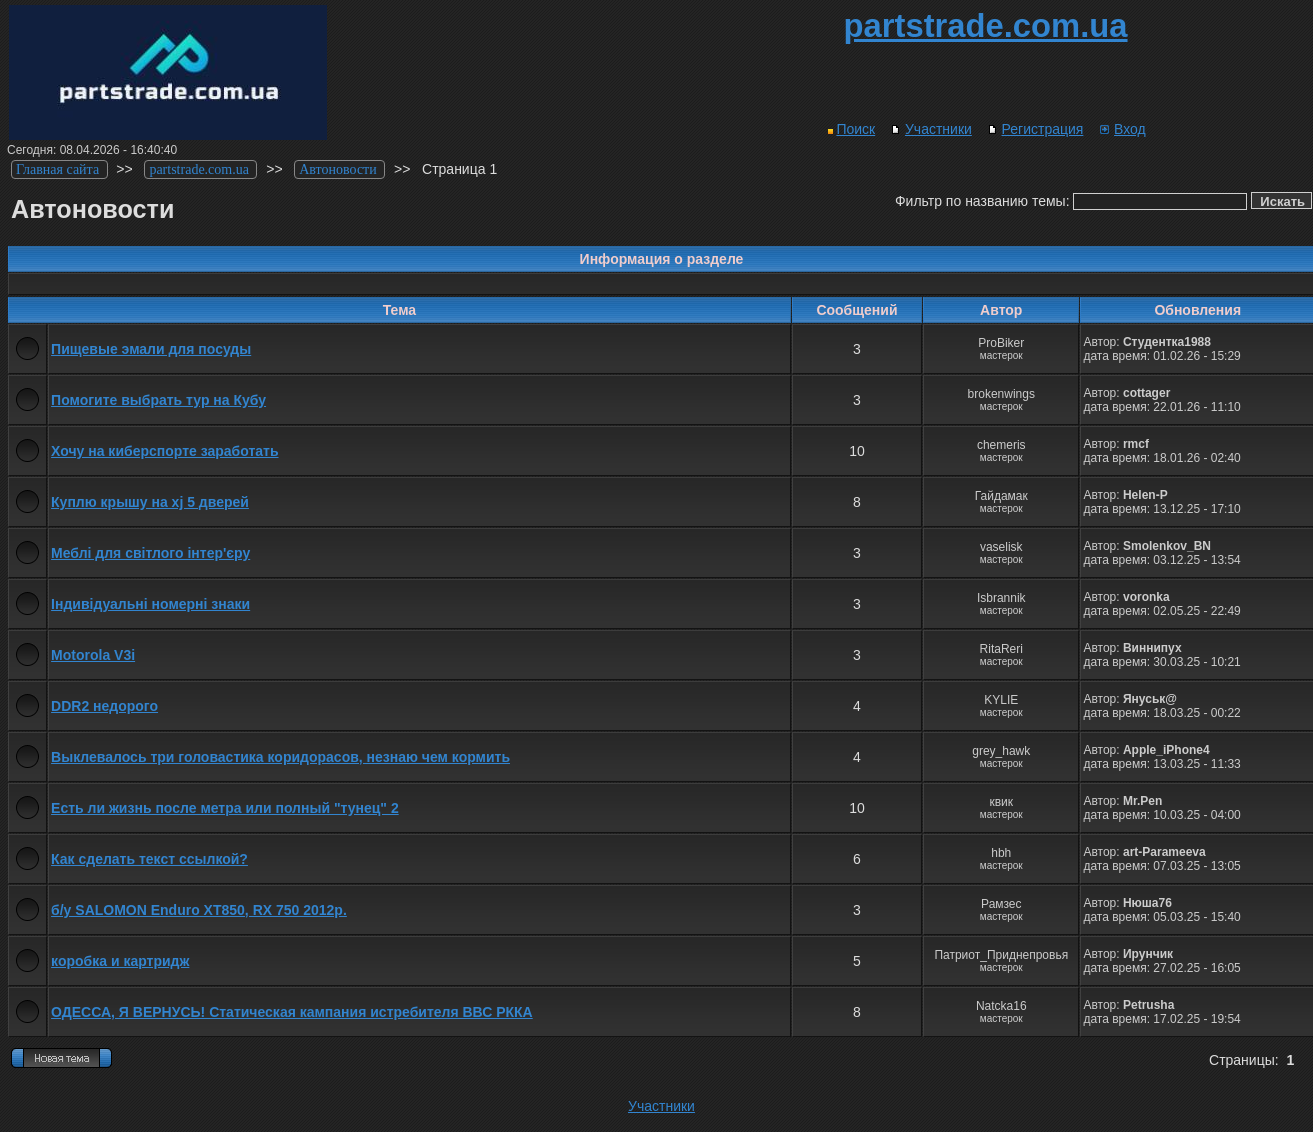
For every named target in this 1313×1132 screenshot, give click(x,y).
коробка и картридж (120, 961)
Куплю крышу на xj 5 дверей (150, 502)
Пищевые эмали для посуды (151, 349)
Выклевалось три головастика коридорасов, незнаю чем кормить (280, 757)
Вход (1122, 129)
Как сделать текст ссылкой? (149, 859)
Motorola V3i (93, 655)
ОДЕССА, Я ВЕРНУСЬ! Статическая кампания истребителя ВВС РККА (292, 1012)
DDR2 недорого (104, 706)
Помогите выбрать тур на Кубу (158, 400)
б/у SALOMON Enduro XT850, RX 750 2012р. (199, 910)
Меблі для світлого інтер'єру (150, 553)
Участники (931, 129)
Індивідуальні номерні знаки (150, 604)
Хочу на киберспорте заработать (164, 451)
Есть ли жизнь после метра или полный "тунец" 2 (225, 808)
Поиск (851, 129)
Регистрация (1035, 129)
